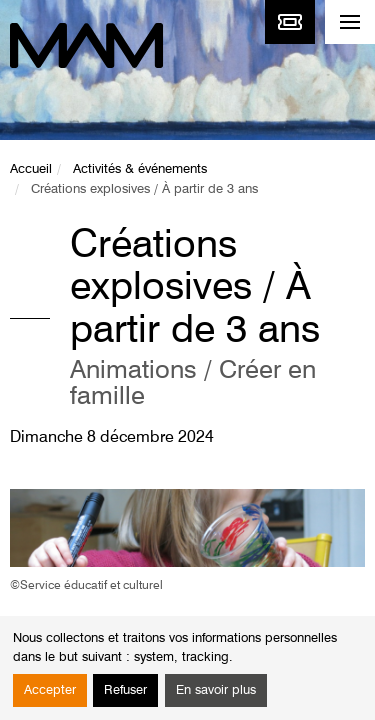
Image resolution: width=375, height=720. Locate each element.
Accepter (50, 690)
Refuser (125, 690)
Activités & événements (140, 169)
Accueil (31, 169)
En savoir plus (216, 690)
